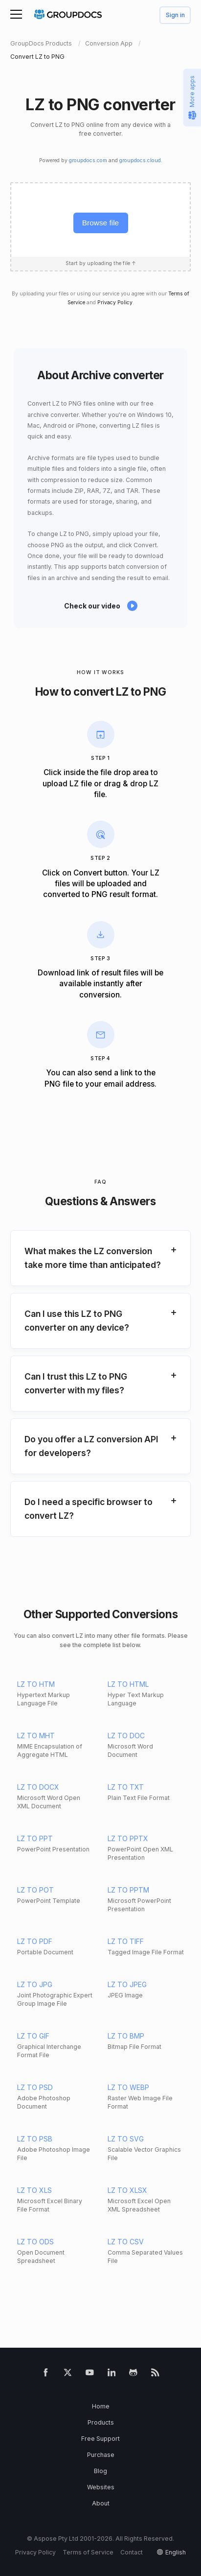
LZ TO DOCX (38, 1787)
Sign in (175, 15)
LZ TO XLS (34, 2190)
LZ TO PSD (35, 2087)
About (101, 2503)
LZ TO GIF (33, 2036)
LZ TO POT (35, 1890)
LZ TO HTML (128, 1684)
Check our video (92, 606)
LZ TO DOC (126, 1735)
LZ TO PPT (35, 1838)
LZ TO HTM (36, 1684)
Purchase (100, 2454)
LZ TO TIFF (126, 1941)
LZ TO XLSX (127, 2190)
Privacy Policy (115, 302)
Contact (131, 2552)
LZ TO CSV (126, 2241)
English (175, 2552)
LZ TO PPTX (128, 1838)
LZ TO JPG (34, 1984)
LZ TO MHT (36, 1735)
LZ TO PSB (34, 2139)
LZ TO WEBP (128, 2087)
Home (101, 2406)
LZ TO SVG (126, 2139)
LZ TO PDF (34, 1941)
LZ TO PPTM (128, 1890)
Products (101, 2422)
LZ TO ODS (35, 2241)
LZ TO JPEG (127, 1984)
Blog (100, 2471)
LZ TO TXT (126, 1787)
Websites (100, 2487)
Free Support (100, 2438)
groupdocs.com (88, 160)
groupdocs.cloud (140, 160)
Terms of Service (88, 2552)
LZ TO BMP (126, 2036)
